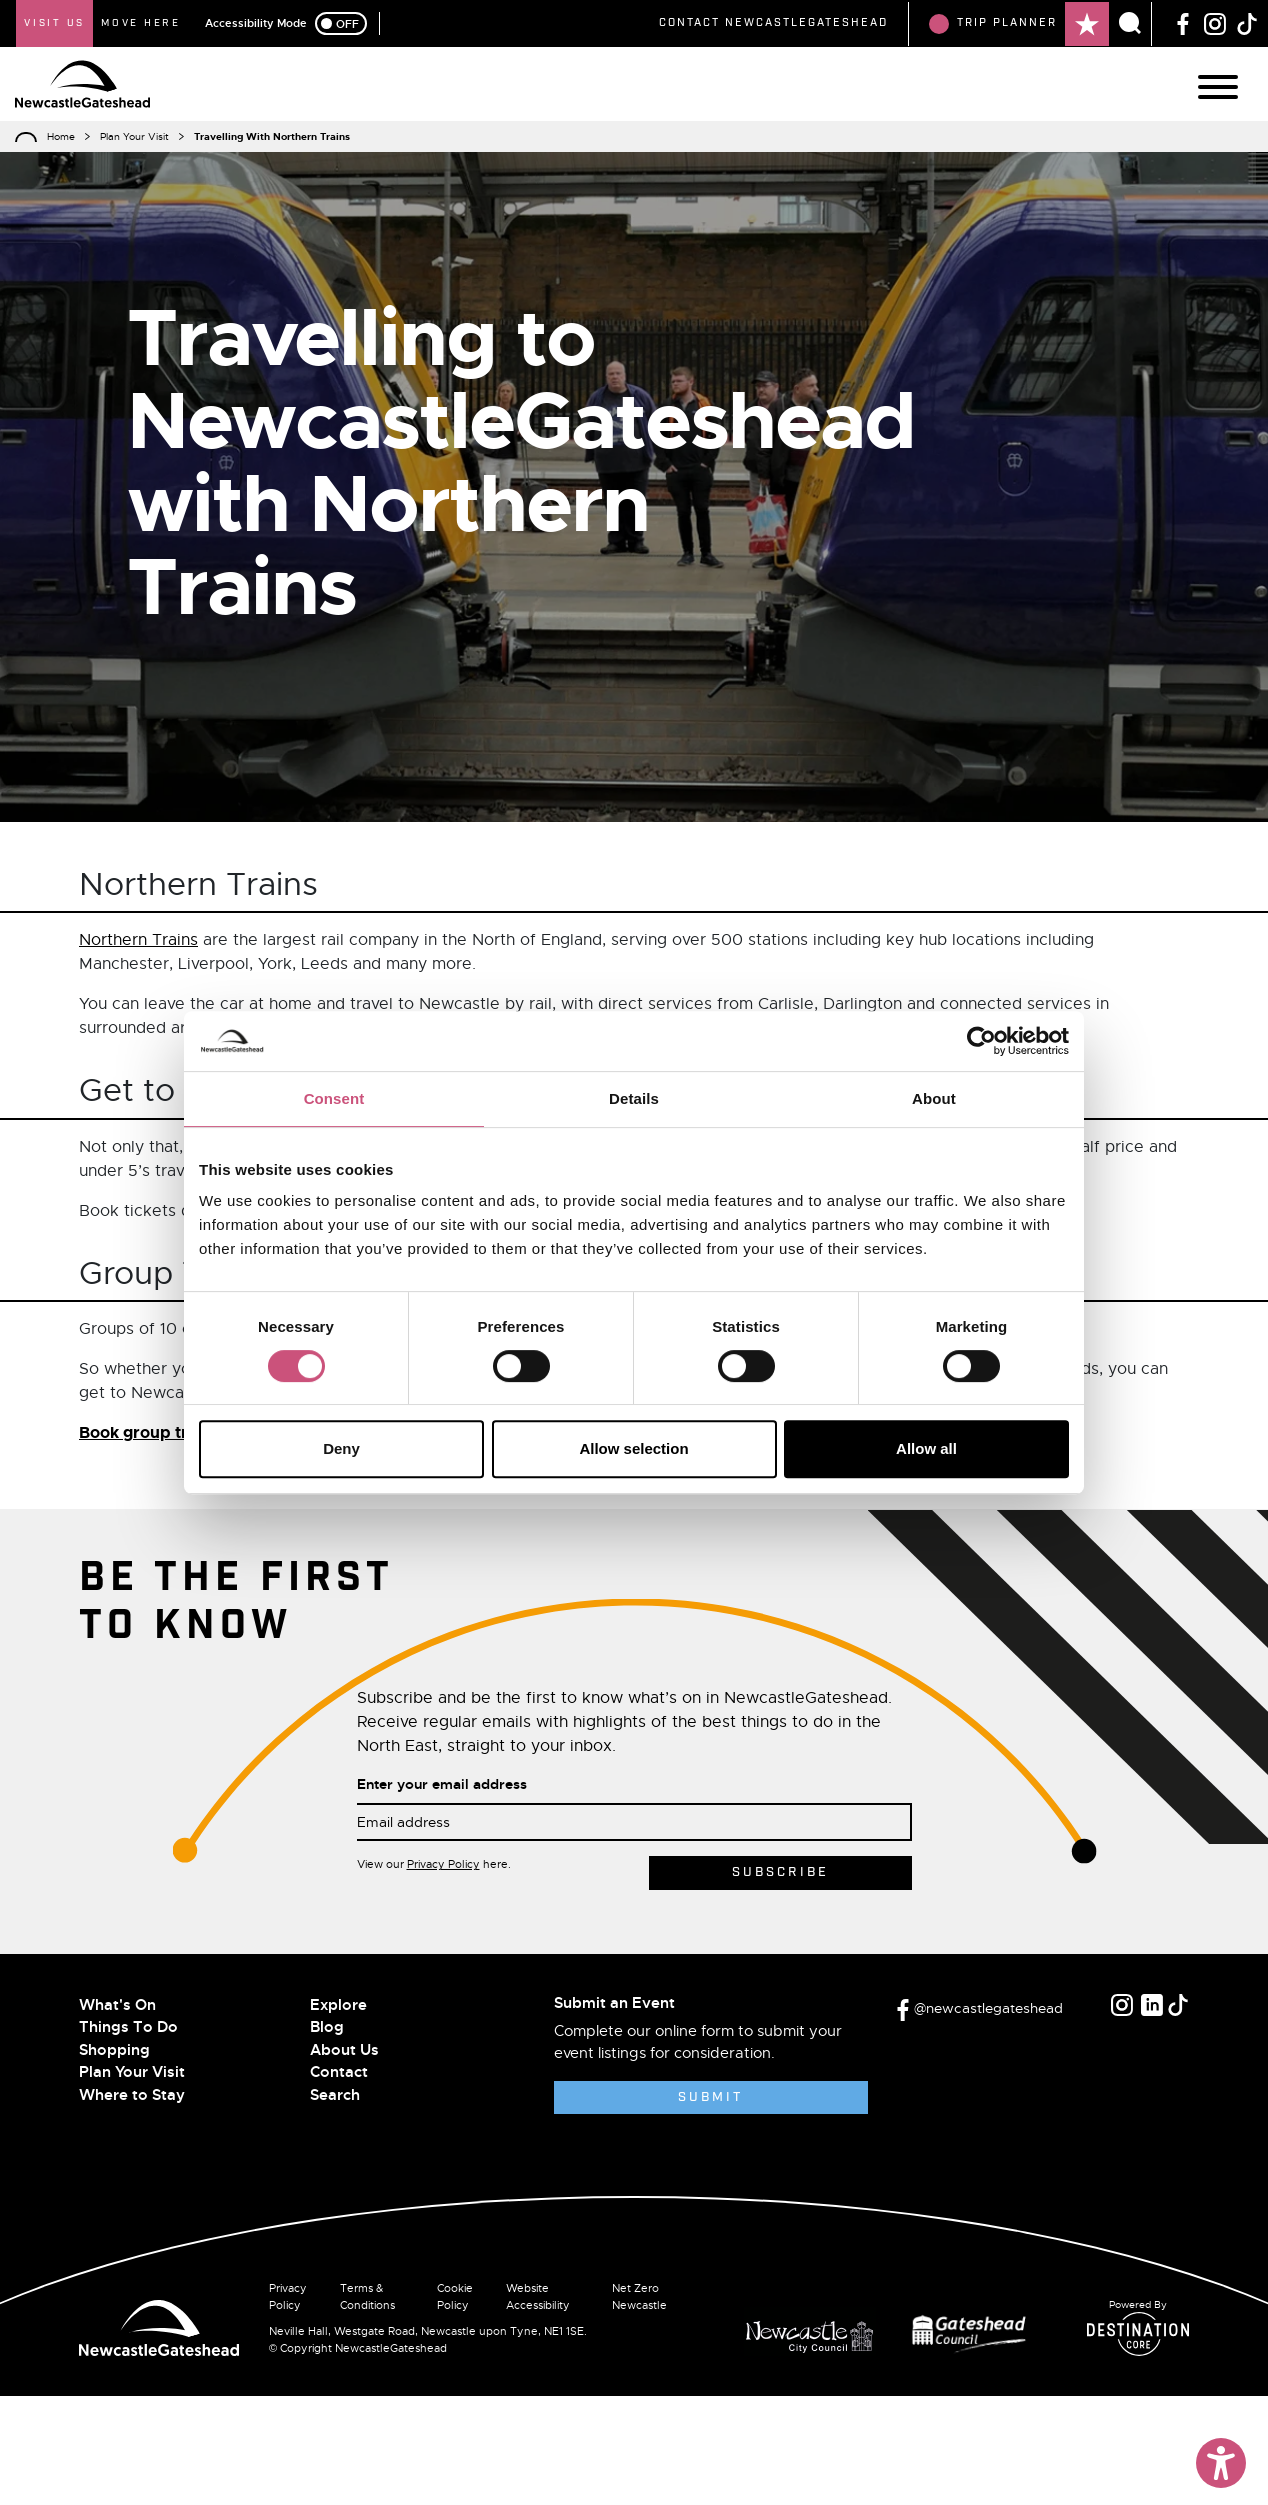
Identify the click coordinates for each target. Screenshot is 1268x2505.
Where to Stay (132, 2095)
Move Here (141, 23)
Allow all (926, 1448)
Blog (327, 2027)
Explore (338, 2005)
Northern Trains (138, 940)
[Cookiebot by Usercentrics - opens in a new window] (981, 1041)
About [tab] (934, 1098)
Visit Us (54, 23)
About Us (344, 2050)
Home (61, 136)
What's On (117, 2005)
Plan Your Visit (134, 136)
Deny (341, 1448)
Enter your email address (442, 1784)
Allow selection (633, 1448)
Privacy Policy (443, 1864)
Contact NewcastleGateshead (773, 23)
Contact (339, 2072)
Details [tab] (634, 1098)
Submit (710, 2097)
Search (335, 2095)
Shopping (114, 2050)
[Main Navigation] (1218, 87)
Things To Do (128, 2027)
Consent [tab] (334, 1098)
